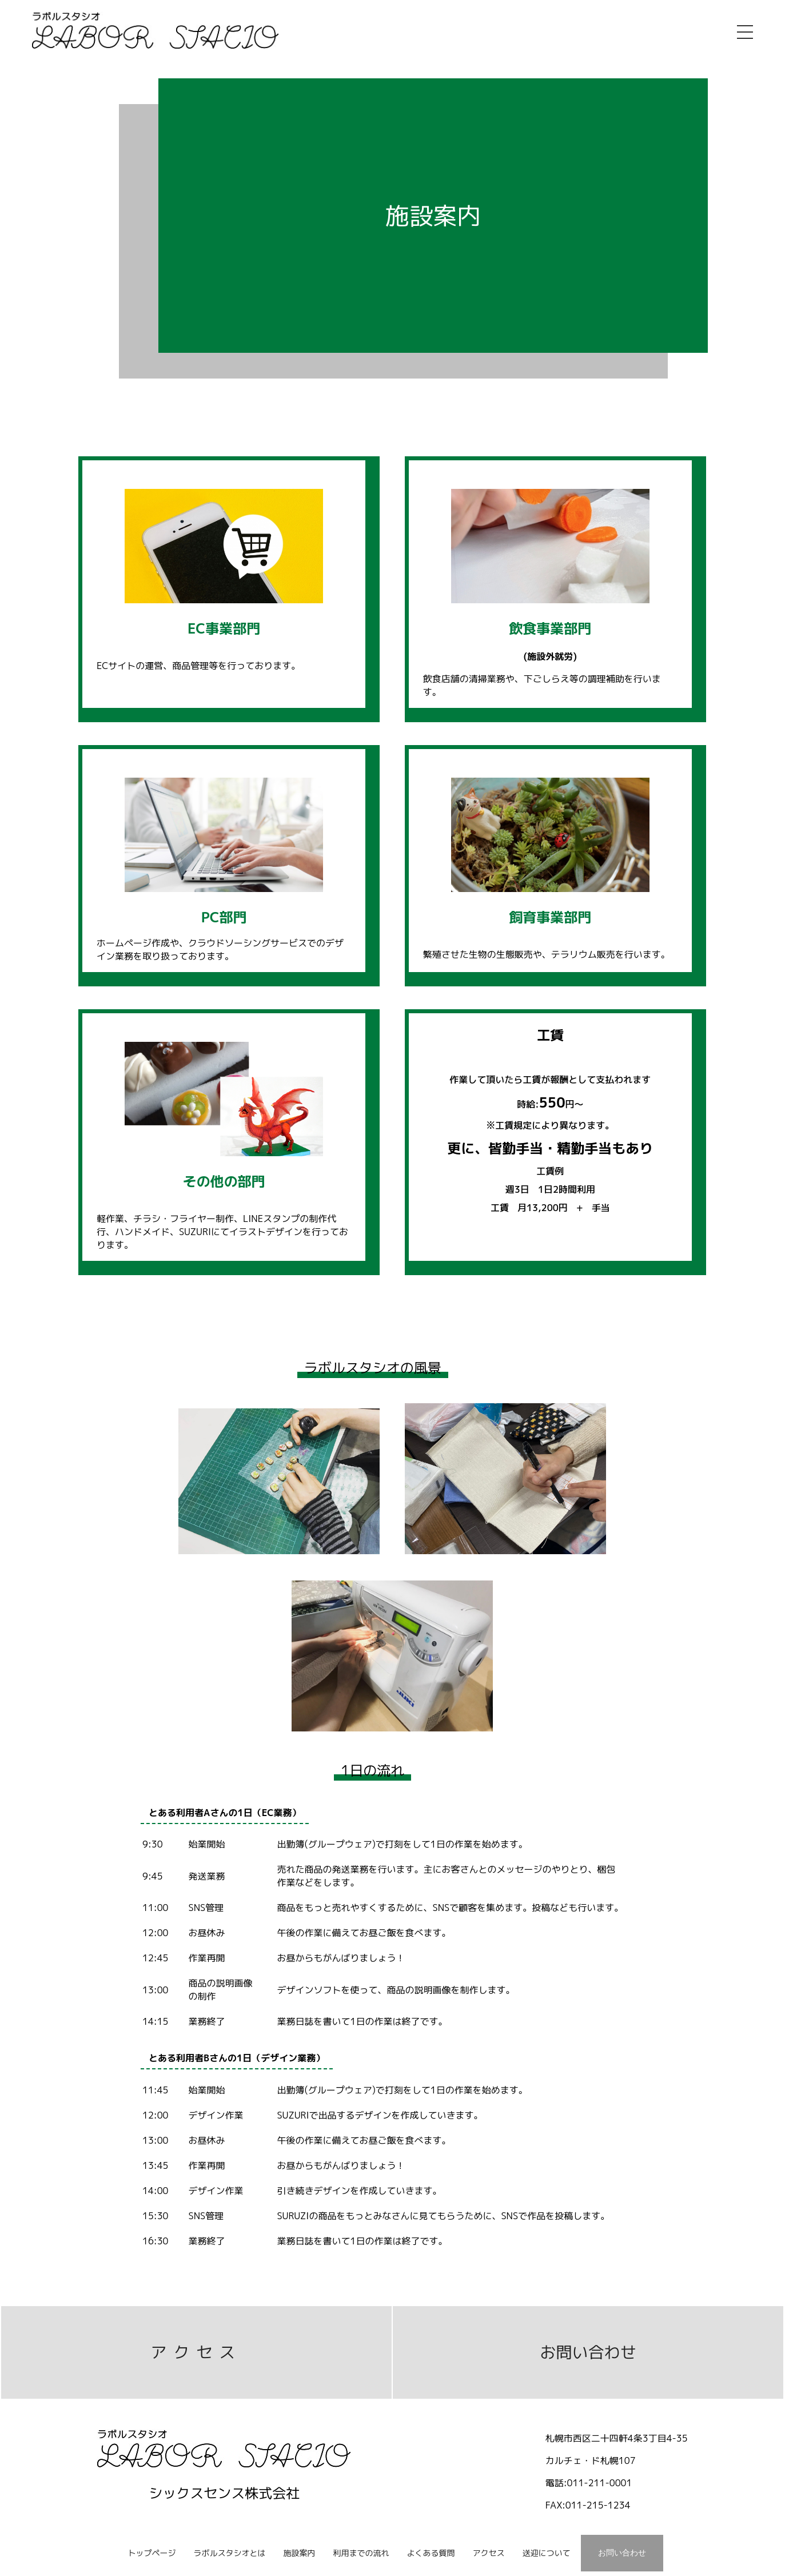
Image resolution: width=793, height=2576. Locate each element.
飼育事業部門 (550, 917)
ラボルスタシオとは (230, 2552)
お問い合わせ (588, 2352)
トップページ (152, 2552)
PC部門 (224, 917)
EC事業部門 (224, 628)
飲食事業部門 (550, 628)
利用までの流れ (361, 2552)
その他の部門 (224, 1181)
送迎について (546, 2552)
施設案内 (300, 2552)
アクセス (196, 2352)
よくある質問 (431, 2552)
